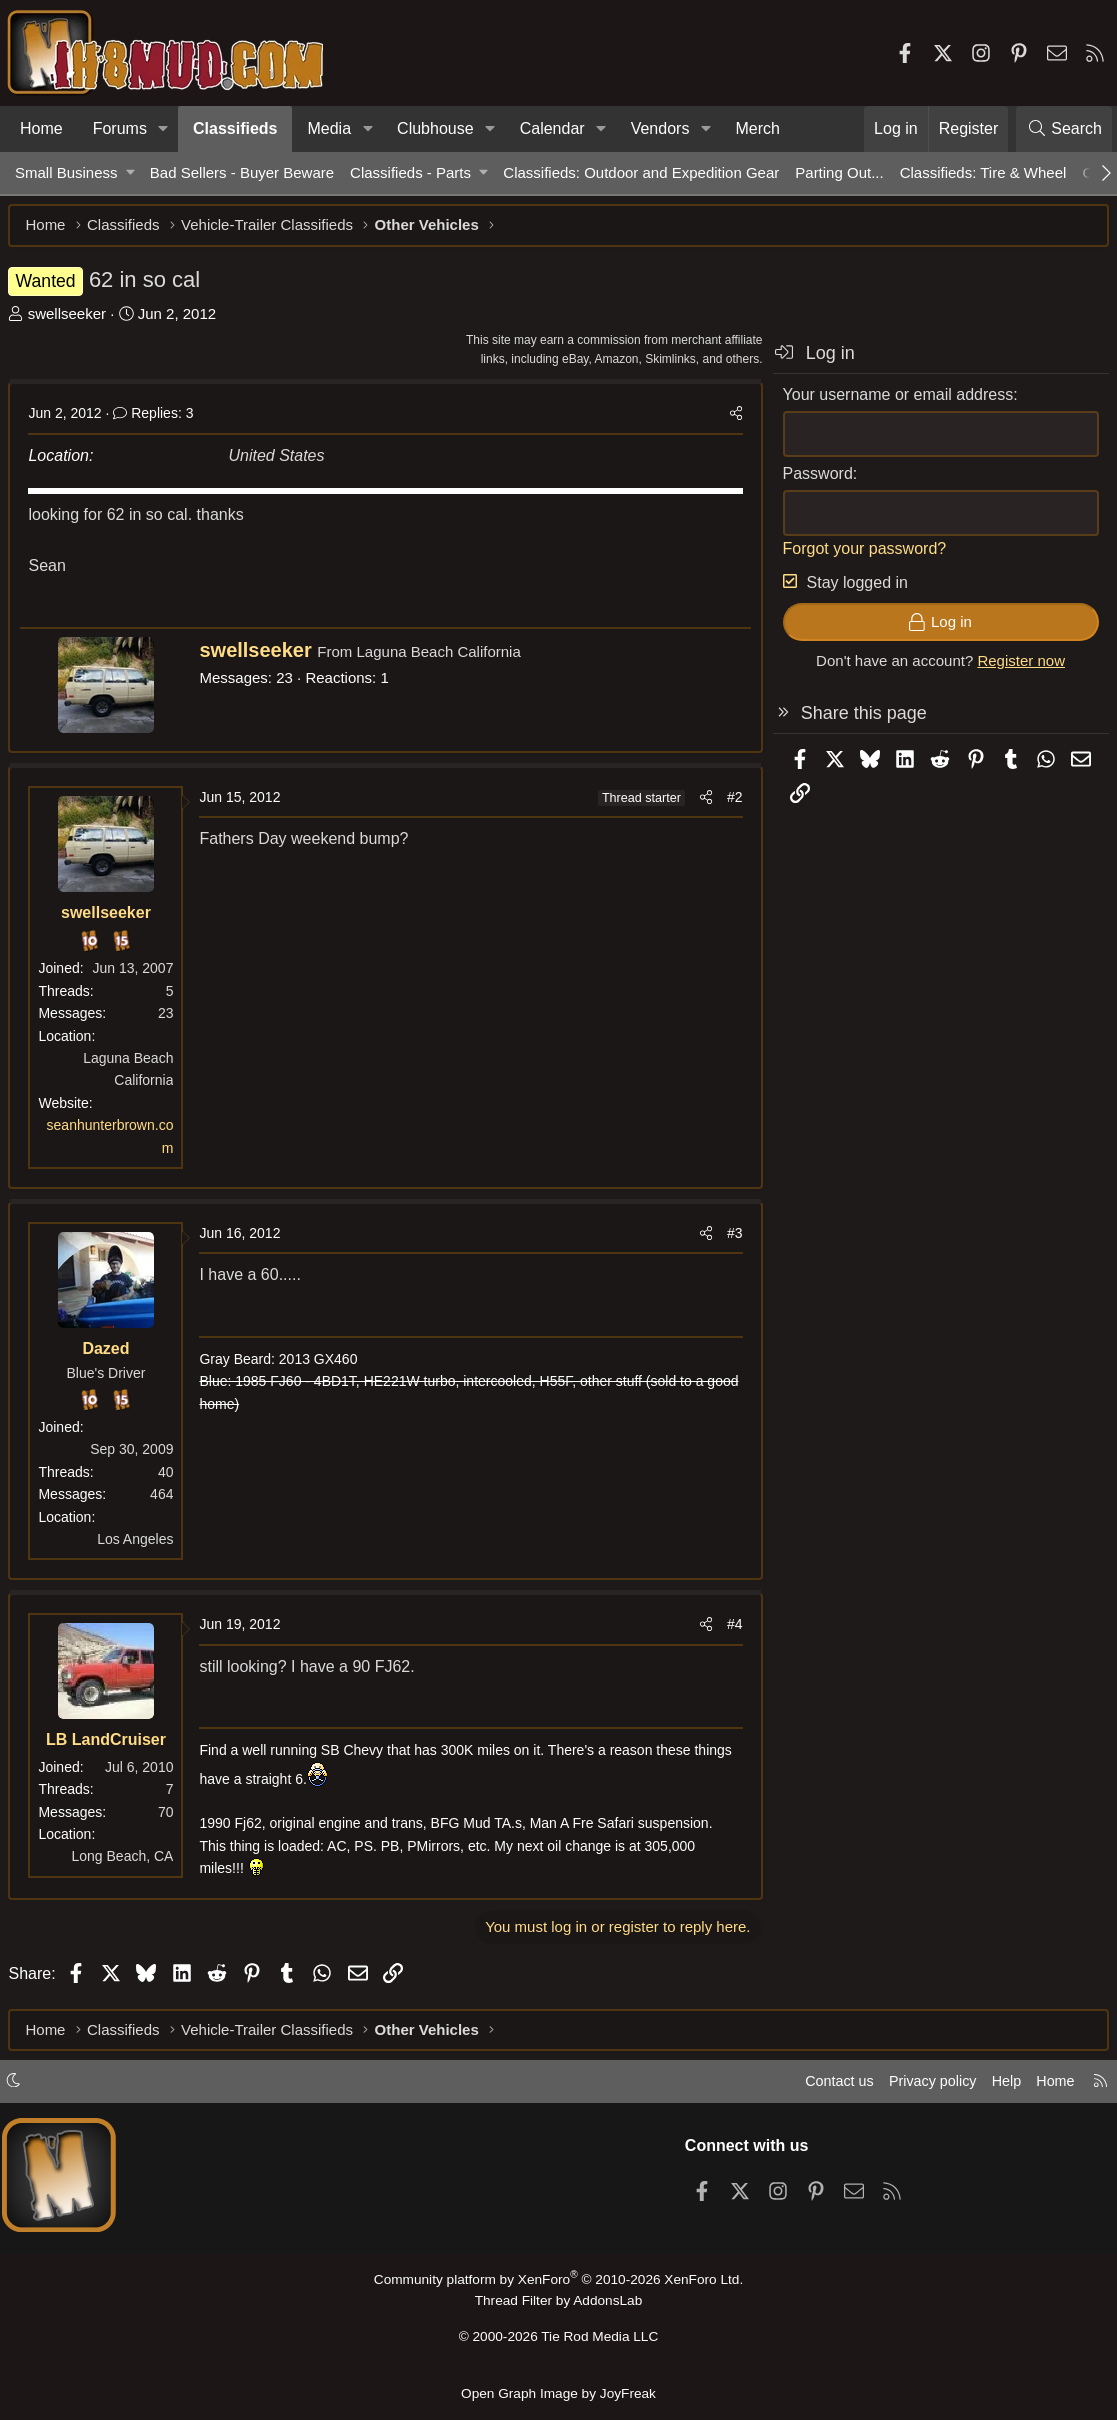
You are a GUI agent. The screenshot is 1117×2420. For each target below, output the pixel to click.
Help (1000, 2086)
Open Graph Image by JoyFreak (559, 2393)
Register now (1015, 667)
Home (41, 128)
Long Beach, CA (129, 1863)
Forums (120, 128)
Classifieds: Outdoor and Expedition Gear (641, 172)
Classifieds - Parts (410, 172)
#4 (728, 1631)
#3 (728, 1240)
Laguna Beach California (445, 658)
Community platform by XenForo (558, 2284)
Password (811, 479)
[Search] (1064, 129)
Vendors (660, 128)
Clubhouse (435, 128)
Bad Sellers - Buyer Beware (242, 172)
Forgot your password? (858, 554)
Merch (757, 128)
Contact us (826, 2086)
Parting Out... (839, 172)
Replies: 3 (160, 420)
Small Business (66, 172)
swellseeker (73, 319)
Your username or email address (891, 400)
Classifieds (235, 128)
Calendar (552, 128)
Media (329, 128)
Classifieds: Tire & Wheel (983, 172)
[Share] (729, 420)
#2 (728, 803)
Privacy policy (923, 2086)
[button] (163, 129)
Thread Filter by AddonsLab (559, 2305)
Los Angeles (142, 1545)
